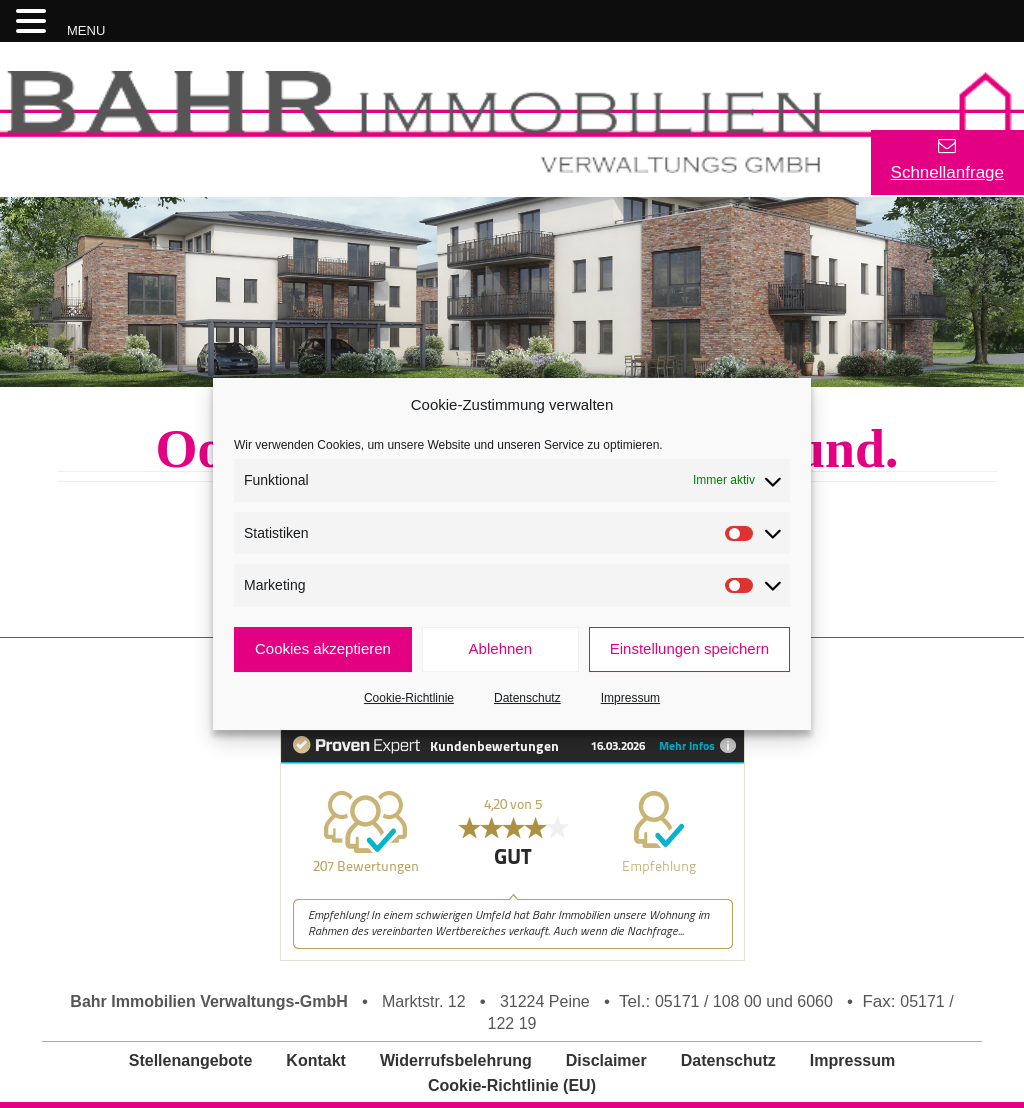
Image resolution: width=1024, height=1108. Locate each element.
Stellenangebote (191, 1060)
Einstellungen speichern (689, 648)
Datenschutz (527, 698)
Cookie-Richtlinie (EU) (512, 1085)
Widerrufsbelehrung (456, 1060)
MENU (86, 30)
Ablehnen (500, 648)
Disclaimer (606, 1060)
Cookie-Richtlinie (409, 698)
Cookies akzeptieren (323, 648)
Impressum (630, 698)
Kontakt (316, 1060)
